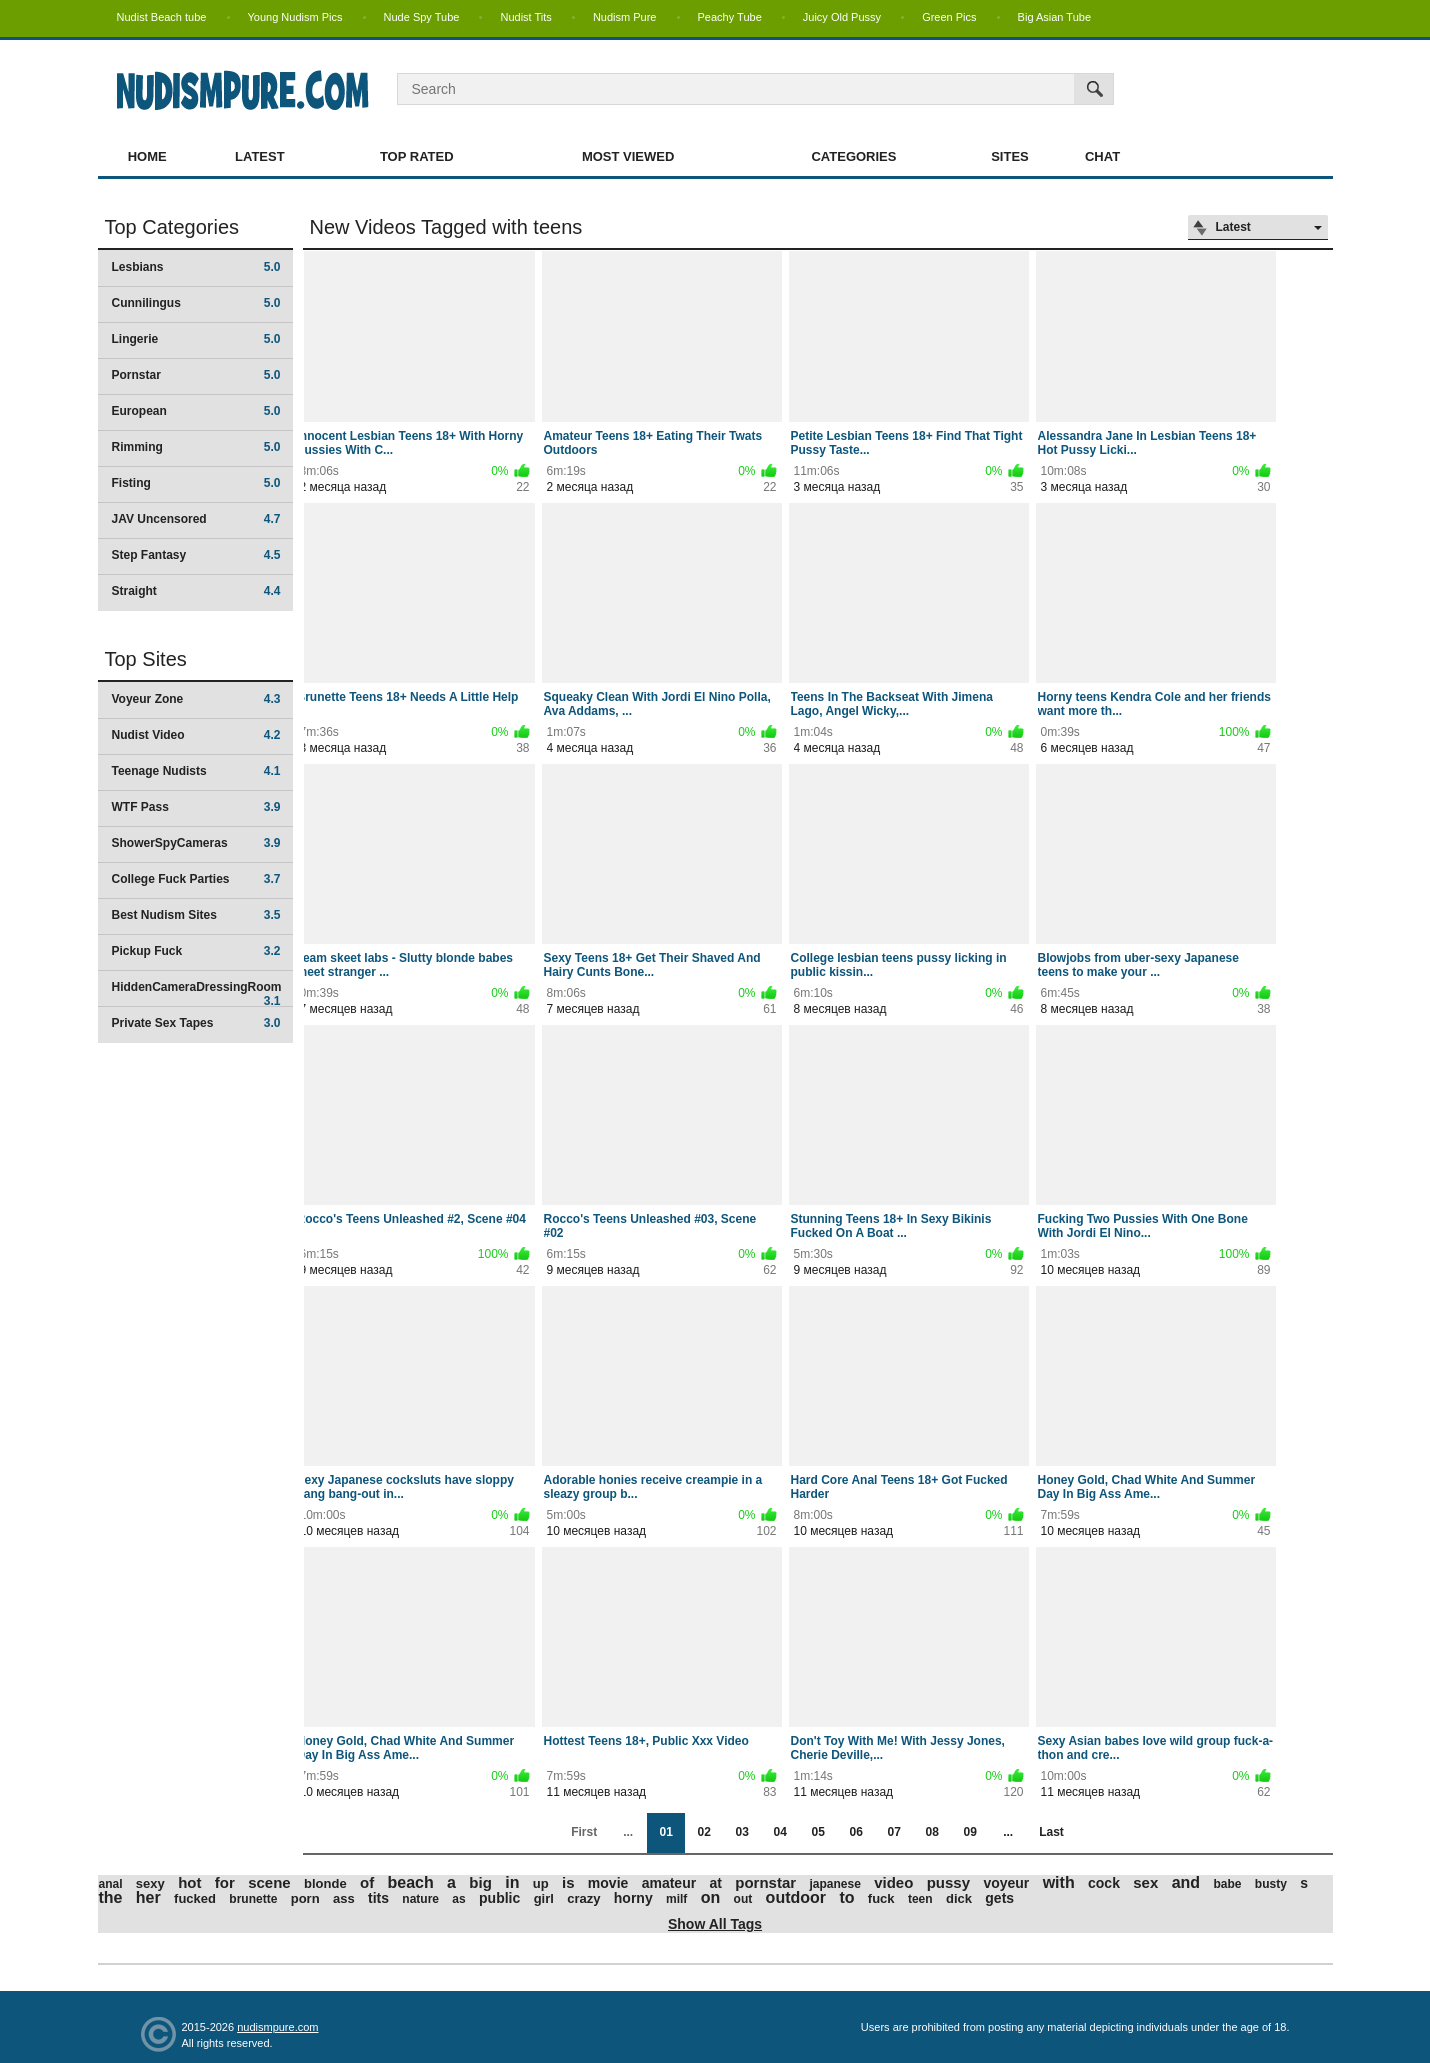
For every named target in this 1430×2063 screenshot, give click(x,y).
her (148, 1897)
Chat (1102, 156)
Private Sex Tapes (196, 1023)
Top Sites (146, 659)
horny (633, 1898)
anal (111, 1884)
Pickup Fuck (196, 951)
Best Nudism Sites (196, 915)
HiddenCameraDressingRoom (197, 993)
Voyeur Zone (196, 699)
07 (893, 1832)
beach (411, 1882)
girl (544, 1898)
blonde (325, 1883)
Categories (853, 156)
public (499, 1898)
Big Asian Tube (1054, 17)
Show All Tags (715, 1924)
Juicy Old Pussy (842, 17)
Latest (260, 156)
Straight (196, 591)
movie (608, 1883)
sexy (150, 1883)
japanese (834, 1884)
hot (189, 1882)
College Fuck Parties (196, 879)
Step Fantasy (196, 555)
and (1186, 1882)
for (225, 1882)
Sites (1010, 156)
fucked (195, 1898)
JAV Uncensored (196, 519)
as (458, 1899)
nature (420, 1899)
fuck (881, 1898)
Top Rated (417, 156)
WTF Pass (196, 807)
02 (703, 1832)
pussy (948, 1882)
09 (969, 1832)
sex (1145, 1882)
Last (1051, 1832)
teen (920, 1899)
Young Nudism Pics (295, 17)
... (1008, 1832)
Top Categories (172, 227)
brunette (253, 1899)
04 (779, 1832)
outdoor (796, 1897)
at (715, 1883)
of (367, 1882)
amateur (669, 1883)
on (711, 1897)
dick (959, 1898)
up (541, 1883)
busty (1271, 1884)
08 (931, 1832)
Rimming (196, 447)
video (893, 1882)
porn (305, 1898)
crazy (583, 1898)
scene (269, 1882)
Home (147, 156)
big (480, 1882)
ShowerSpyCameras (196, 843)
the (111, 1897)
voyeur (1006, 1883)
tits (378, 1898)
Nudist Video (196, 735)
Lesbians (196, 267)
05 (817, 1832)
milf (676, 1899)
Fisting (196, 483)
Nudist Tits (525, 17)
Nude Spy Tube (422, 17)
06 (855, 1832)
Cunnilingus (196, 303)
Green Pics (949, 17)
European (196, 411)
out (743, 1899)
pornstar (765, 1882)
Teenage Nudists (196, 771)
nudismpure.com (277, 2027)
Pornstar (196, 375)
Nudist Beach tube (162, 17)
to (846, 1897)
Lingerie (196, 339)
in (512, 1882)
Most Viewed (628, 156)
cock (1104, 1883)
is (568, 1882)
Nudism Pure (625, 17)
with (1059, 1882)
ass (344, 1898)
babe (1227, 1884)
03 (741, 1832)
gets (999, 1898)
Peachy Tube (730, 17)
